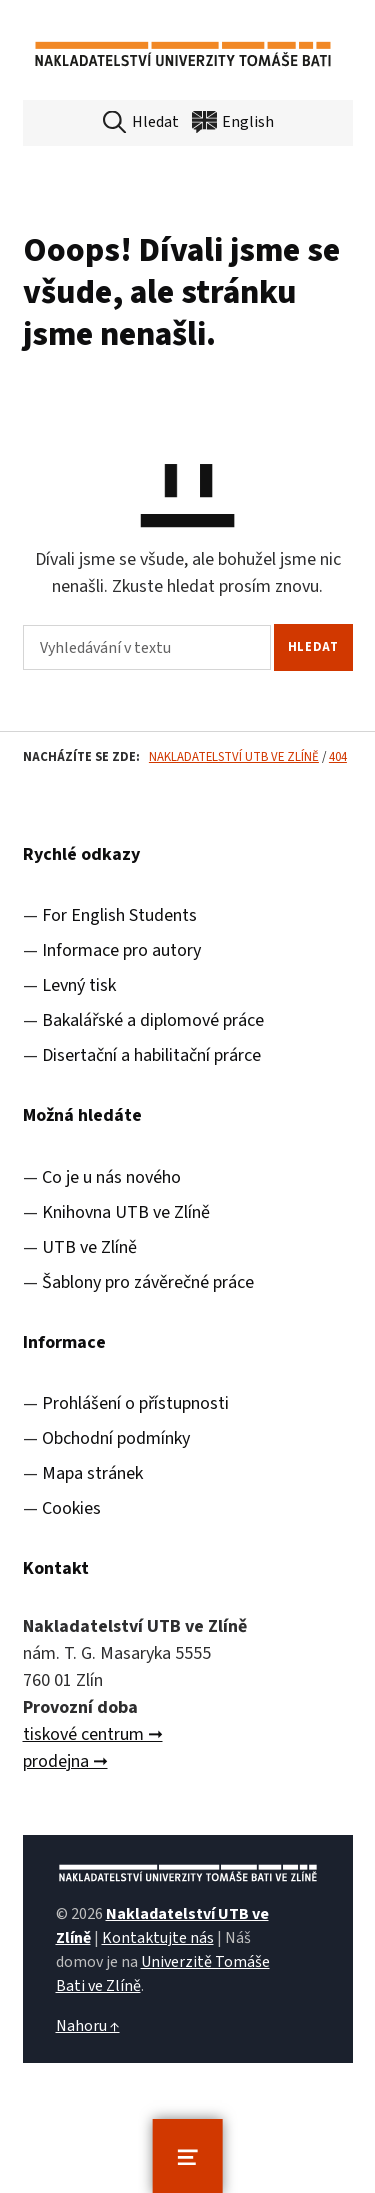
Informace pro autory (121, 950)
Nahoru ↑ (88, 2026)
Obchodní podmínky (116, 1438)
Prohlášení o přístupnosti (135, 1403)
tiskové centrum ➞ (93, 1734)
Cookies (71, 1508)
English (248, 122)
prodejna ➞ (65, 1761)
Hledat (155, 122)
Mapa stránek (92, 1473)
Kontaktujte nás (158, 1938)
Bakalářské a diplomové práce (153, 1020)
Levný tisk (79, 985)
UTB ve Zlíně (89, 1247)
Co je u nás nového (111, 1177)
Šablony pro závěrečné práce (148, 1282)
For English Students (119, 915)
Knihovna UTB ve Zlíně (126, 1212)
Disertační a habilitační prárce (151, 1055)
